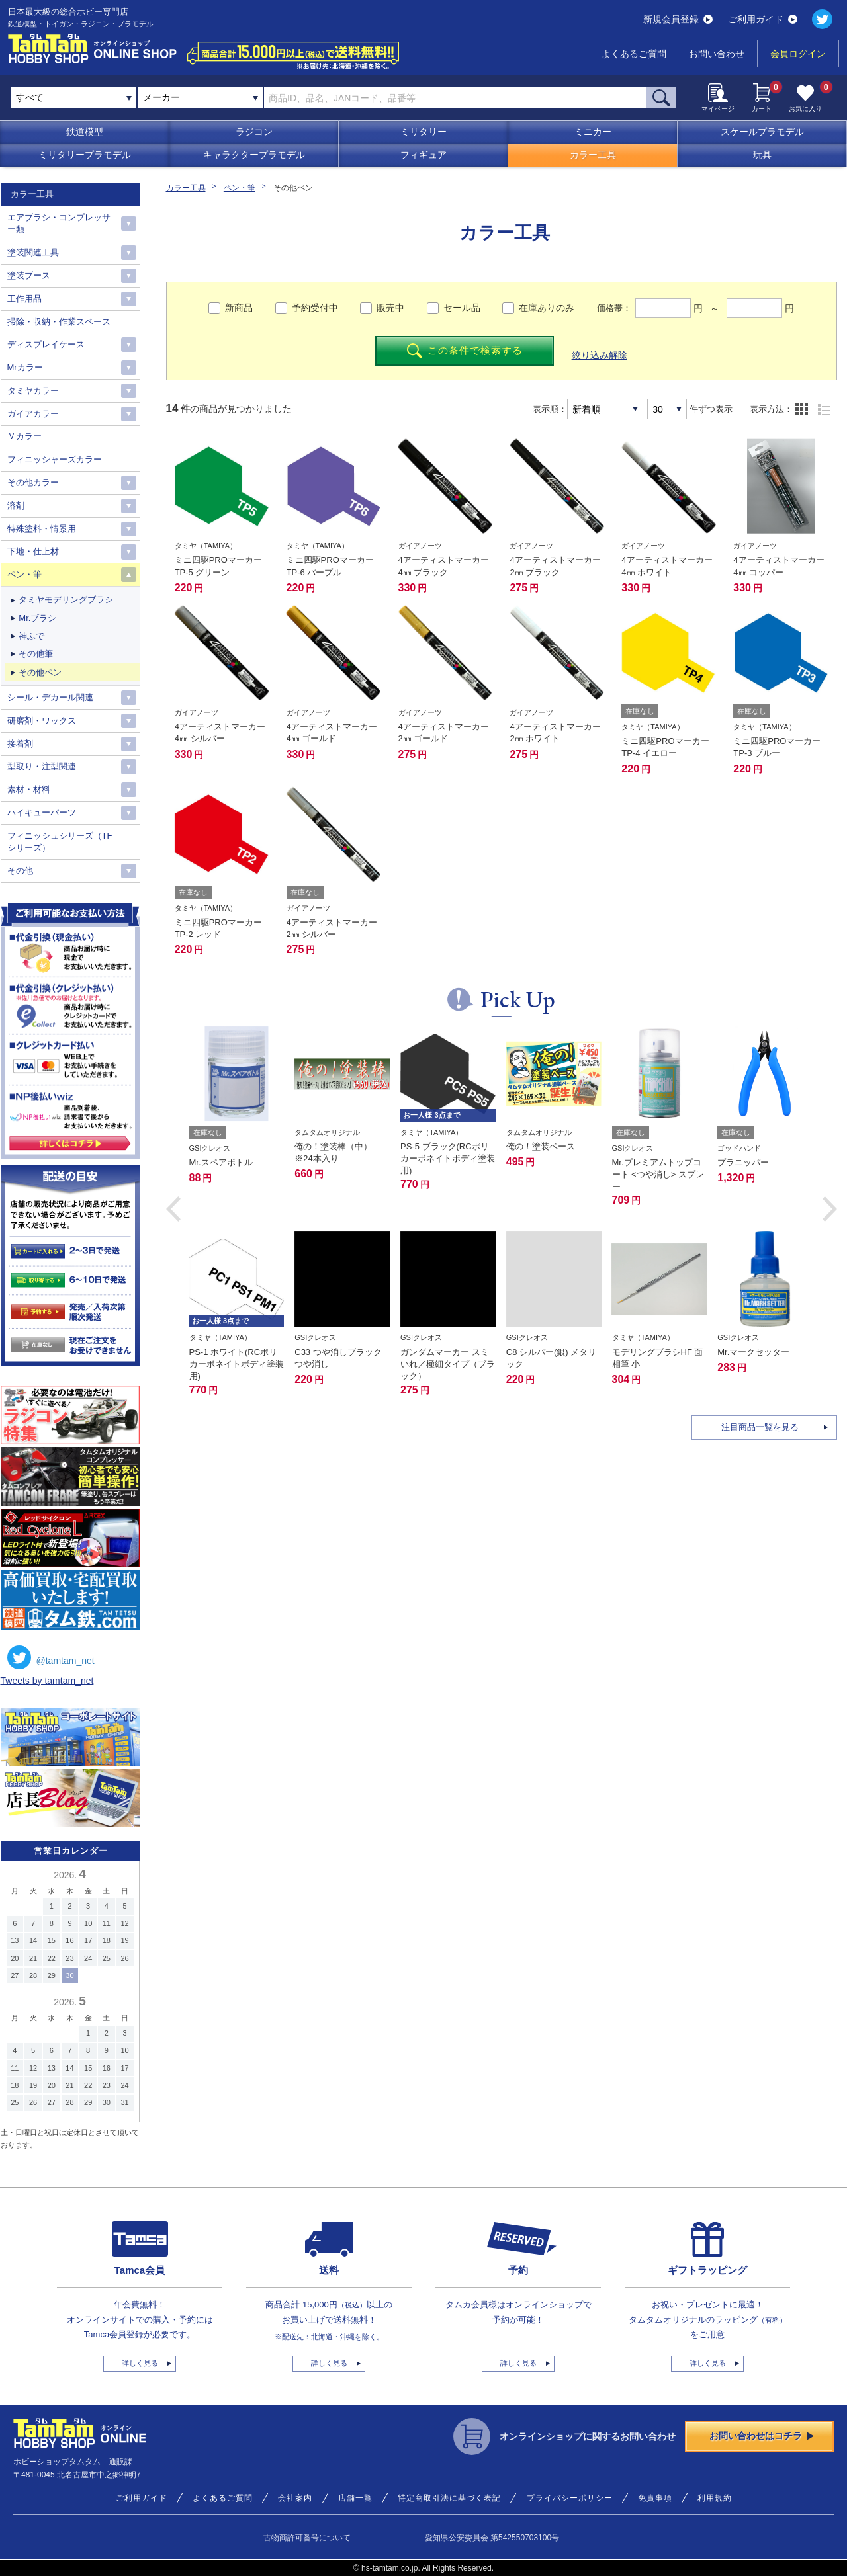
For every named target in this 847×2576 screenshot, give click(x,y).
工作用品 (24, 299)
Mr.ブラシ (37, 618)
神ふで (31, 636)
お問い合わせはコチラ (761, 2436)
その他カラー (33, 482)
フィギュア (423, 154)
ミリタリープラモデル (84, 154)
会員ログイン (798, 53)
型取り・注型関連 (41, 766)
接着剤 (20, 744)
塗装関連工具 (33, 252)
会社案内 (295, 2498)
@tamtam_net (51, 1657)
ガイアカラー (33, 414)
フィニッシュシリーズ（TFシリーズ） (59, 841)
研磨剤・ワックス (41, 721)
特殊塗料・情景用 (41, 529)
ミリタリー (423, 131)
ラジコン (254, 131)
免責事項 (655, 2498)
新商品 (239, 307)
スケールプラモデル (762, 131)
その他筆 (36, 654)
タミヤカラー (33, 390)
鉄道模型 (84, 131)
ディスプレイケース (46, 344)
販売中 (390, 307)
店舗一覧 (355, 2498)
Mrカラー (25, 367)
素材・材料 (28, 789)
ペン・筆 (239, 187)
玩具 (762, 154)
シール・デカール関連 (50, 697)
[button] (173, 1209)
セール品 (461, 307)
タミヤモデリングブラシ (66, 599)
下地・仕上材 (33, 551)
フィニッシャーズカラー (54, 459)
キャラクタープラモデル (254, 154)
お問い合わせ (716, 53)
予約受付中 (315, 307)
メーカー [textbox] (161, 97)
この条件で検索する (465, 350)
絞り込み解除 (599, 355)
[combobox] (200, 97)
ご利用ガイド (762, 19)
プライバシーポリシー (570, 2498)
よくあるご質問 (634, 53)
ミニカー (592, 131)
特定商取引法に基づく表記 (449, 2498)
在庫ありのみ (546, 307)
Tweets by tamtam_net (47, 1680)
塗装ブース (28, 275)
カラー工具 (593, 154)
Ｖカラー (24, 436)
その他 (20, 871)
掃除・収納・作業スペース (59, 322)
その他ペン (40, 672)
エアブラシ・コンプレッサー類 (59, 223)
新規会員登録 (678, 19)
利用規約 (714, 2498)
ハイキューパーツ (41, 812)
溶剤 (15, 506)
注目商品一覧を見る (760, 1427)
